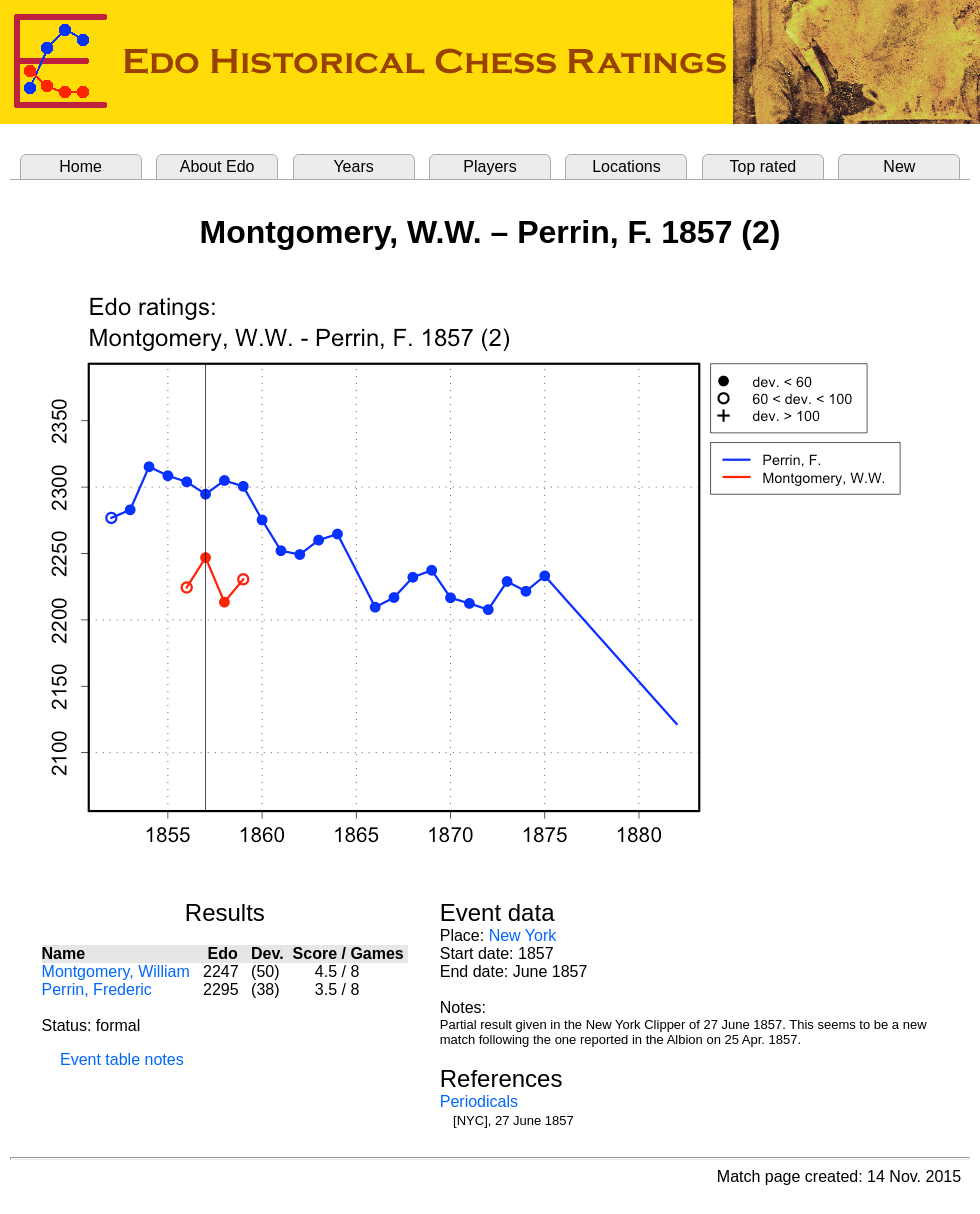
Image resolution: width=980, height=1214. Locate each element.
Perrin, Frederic (97, 989)
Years (353, 166)
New (899, 166)
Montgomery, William (116, 971)
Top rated (763, 166)
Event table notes (122, 1059)
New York (523, 935)
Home (80, 166)
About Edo (217, 166)
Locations (626, 166)
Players (489, 166)
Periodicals (479, 1101)
